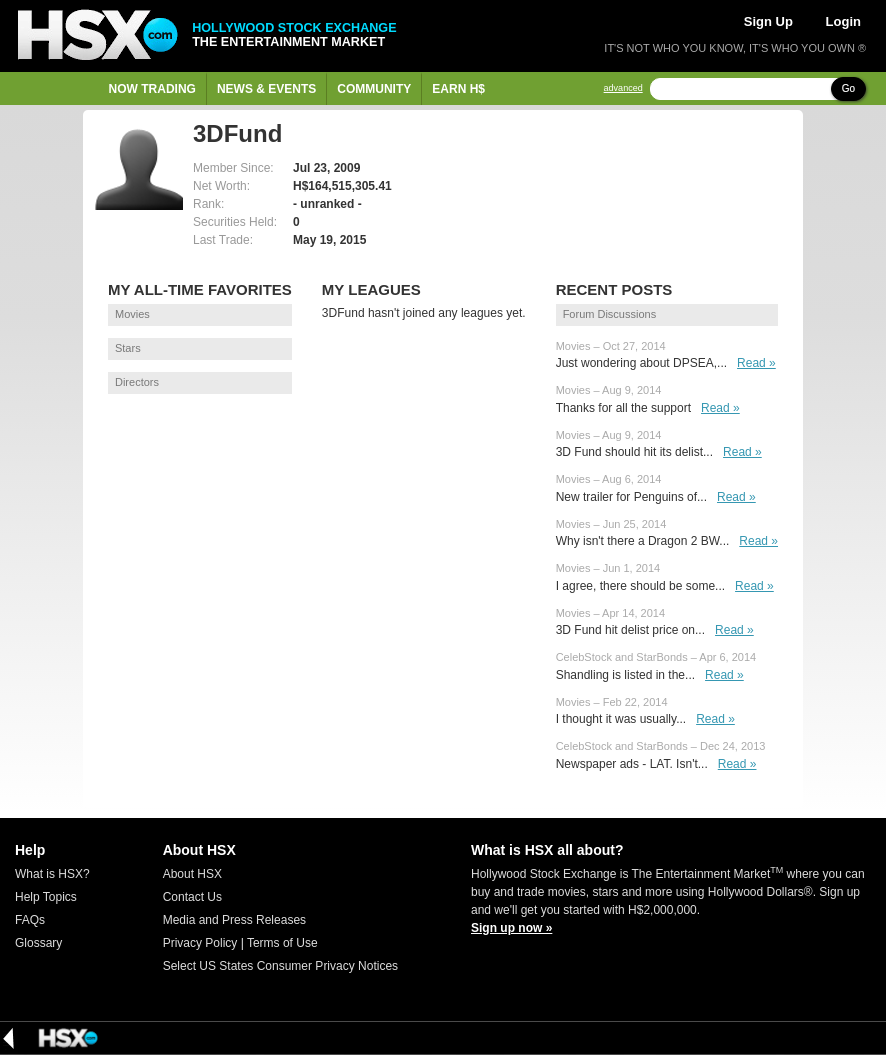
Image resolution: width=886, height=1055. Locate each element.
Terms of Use (282, 943)
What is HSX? (52, 874)
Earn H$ (458, 89)
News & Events (266, 89)
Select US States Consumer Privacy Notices (280, 966)
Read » (756, 363)
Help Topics (46, 897)
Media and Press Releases (234, 920)
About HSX (192, 874)
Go (848, 88)
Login (843, 21)
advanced (623, 88)
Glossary (38, 943)
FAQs (30, 920)
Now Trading (152, 89)
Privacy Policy (200, 943)
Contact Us (192, 897)
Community (374, 89)
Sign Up (768, 21)
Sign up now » (511, 928)
